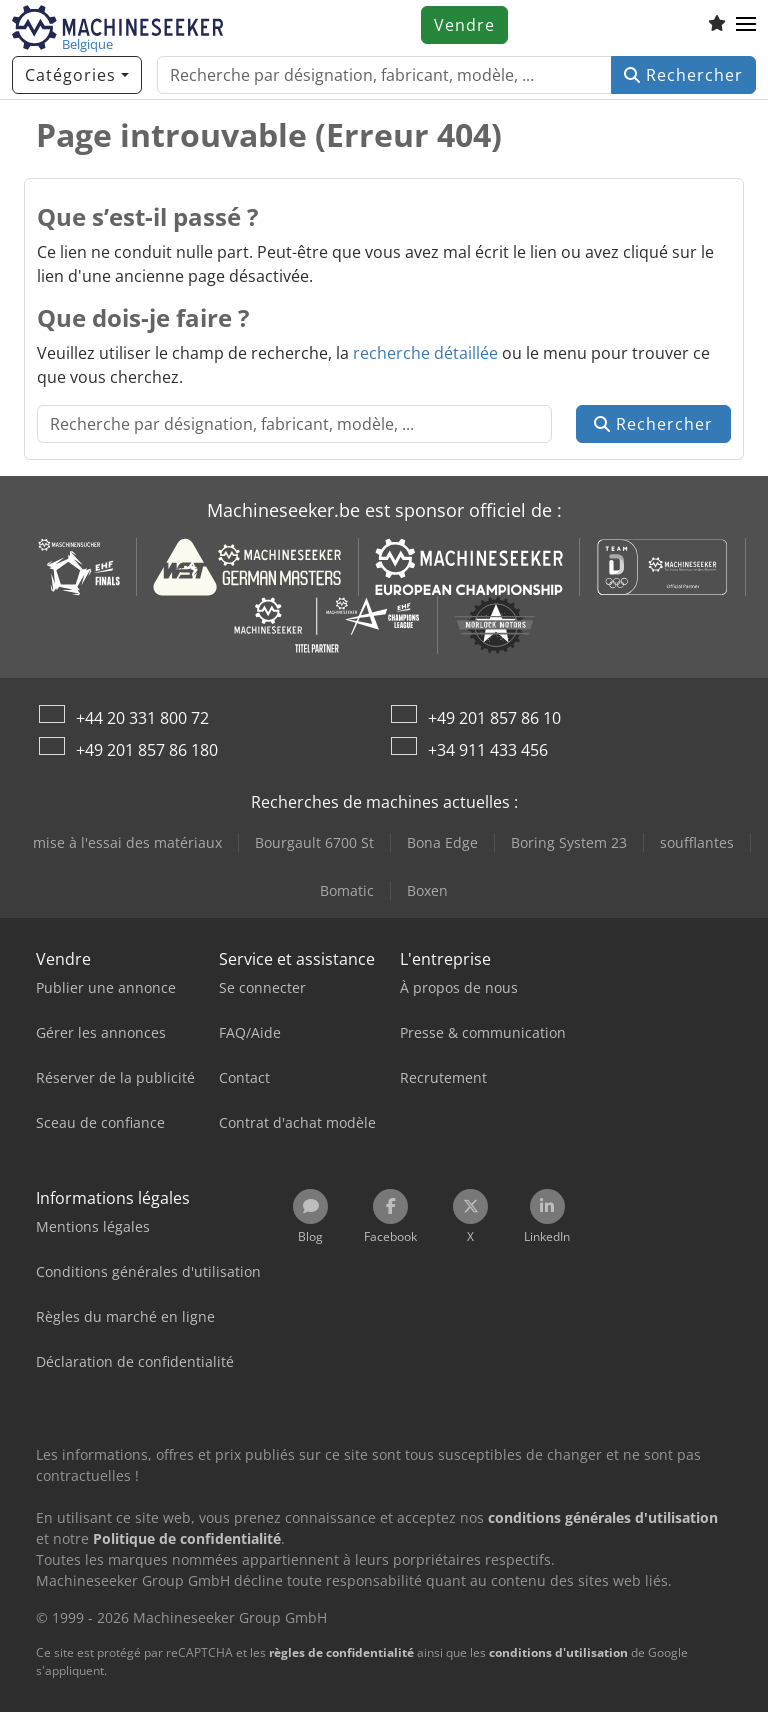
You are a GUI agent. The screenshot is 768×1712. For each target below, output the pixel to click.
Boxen (427, 890)
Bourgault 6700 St (314, 842)
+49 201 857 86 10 (494, 718)
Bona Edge (442, 842)
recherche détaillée (425, 353)
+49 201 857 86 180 (147, 750)
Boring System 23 (569, 842)
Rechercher (683, 75)
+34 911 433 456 (488, 750)
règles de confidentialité (341, 1652)
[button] (746, 25)
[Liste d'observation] (717, 25)
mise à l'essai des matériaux (127, 842)
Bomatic (347, 890)
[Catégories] (77, 75)
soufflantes (697, 842)
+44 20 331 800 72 (142, 718)
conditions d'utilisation (558, 1652)
